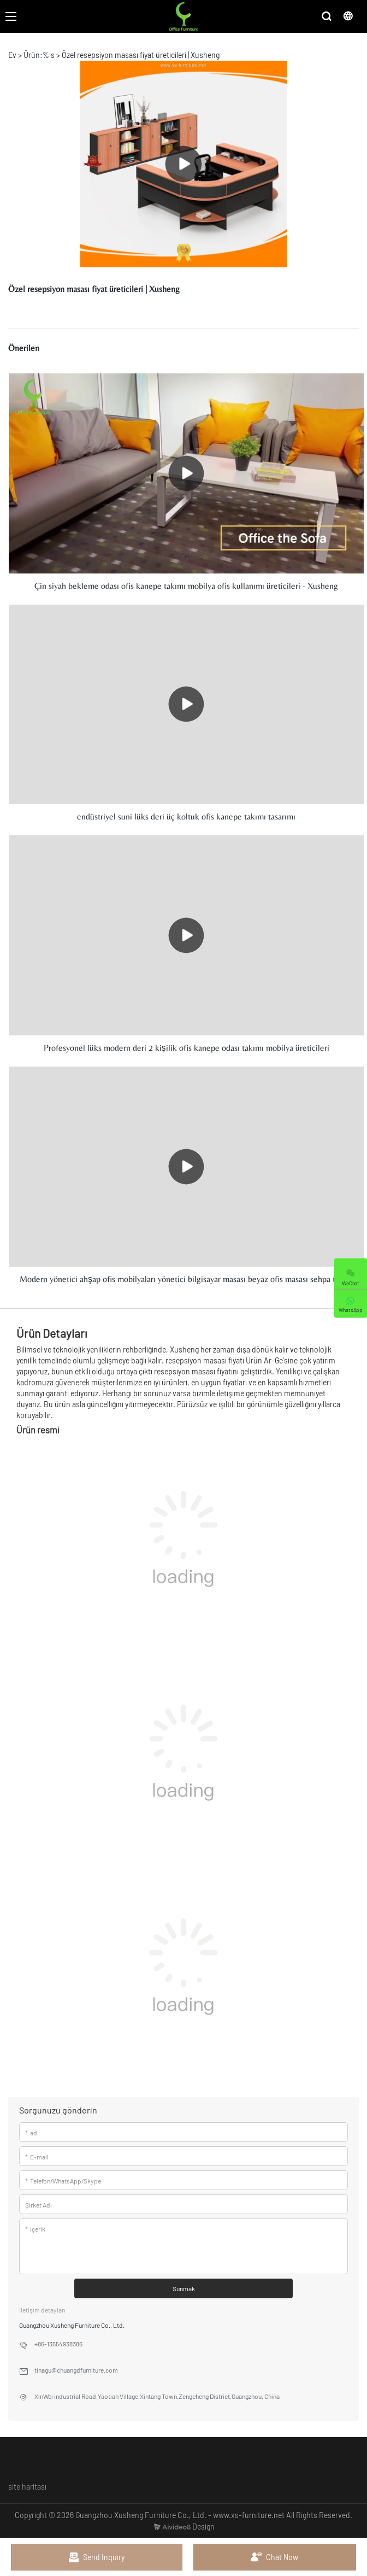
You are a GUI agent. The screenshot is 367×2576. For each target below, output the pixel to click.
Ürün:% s (39, 55)
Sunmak (184, 2288)
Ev (12, 55)
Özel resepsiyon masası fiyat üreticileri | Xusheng (141, 55)
